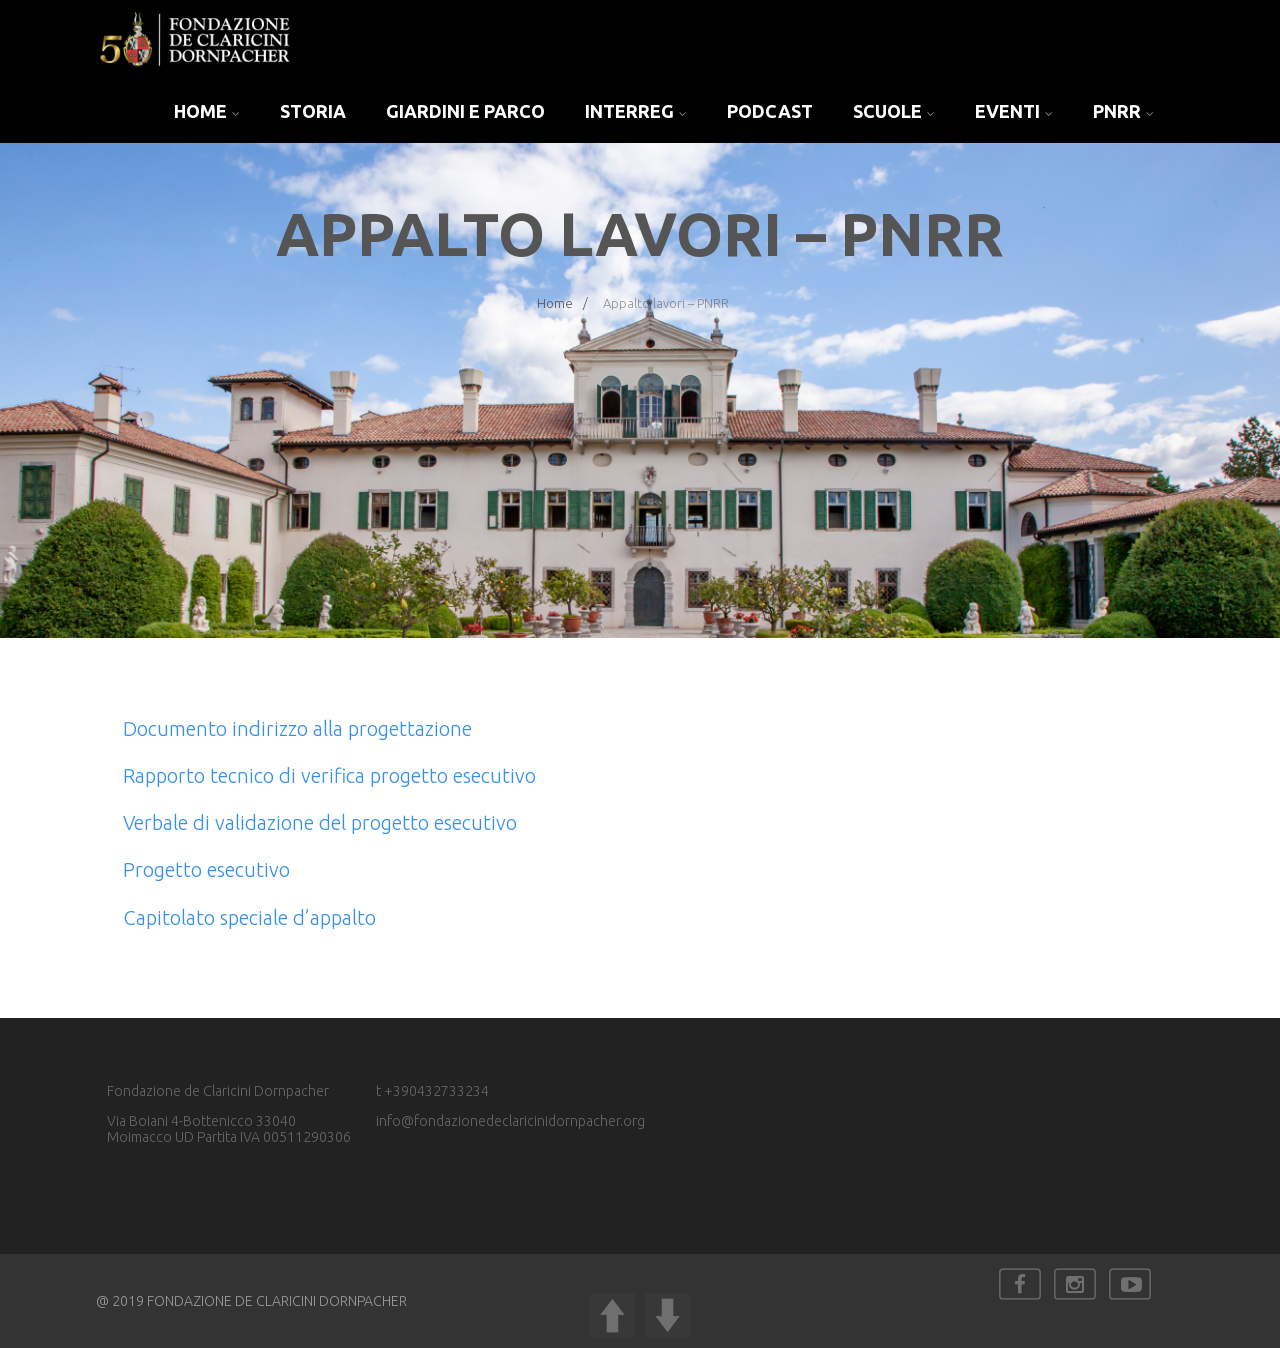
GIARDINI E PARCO (465, 111)
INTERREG (636, 111)
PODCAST (770, 111)
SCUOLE (894, 111)
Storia (313, 111)
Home (207, 111)
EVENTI (1014, 111)
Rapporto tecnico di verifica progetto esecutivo (329, 775)
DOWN (667, 1315)
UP (612, 1315)
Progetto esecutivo (206, 869)
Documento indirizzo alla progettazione (297, 728)
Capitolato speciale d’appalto (249, 917)
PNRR (1123, 111)
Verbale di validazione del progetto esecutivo (320, 822)
